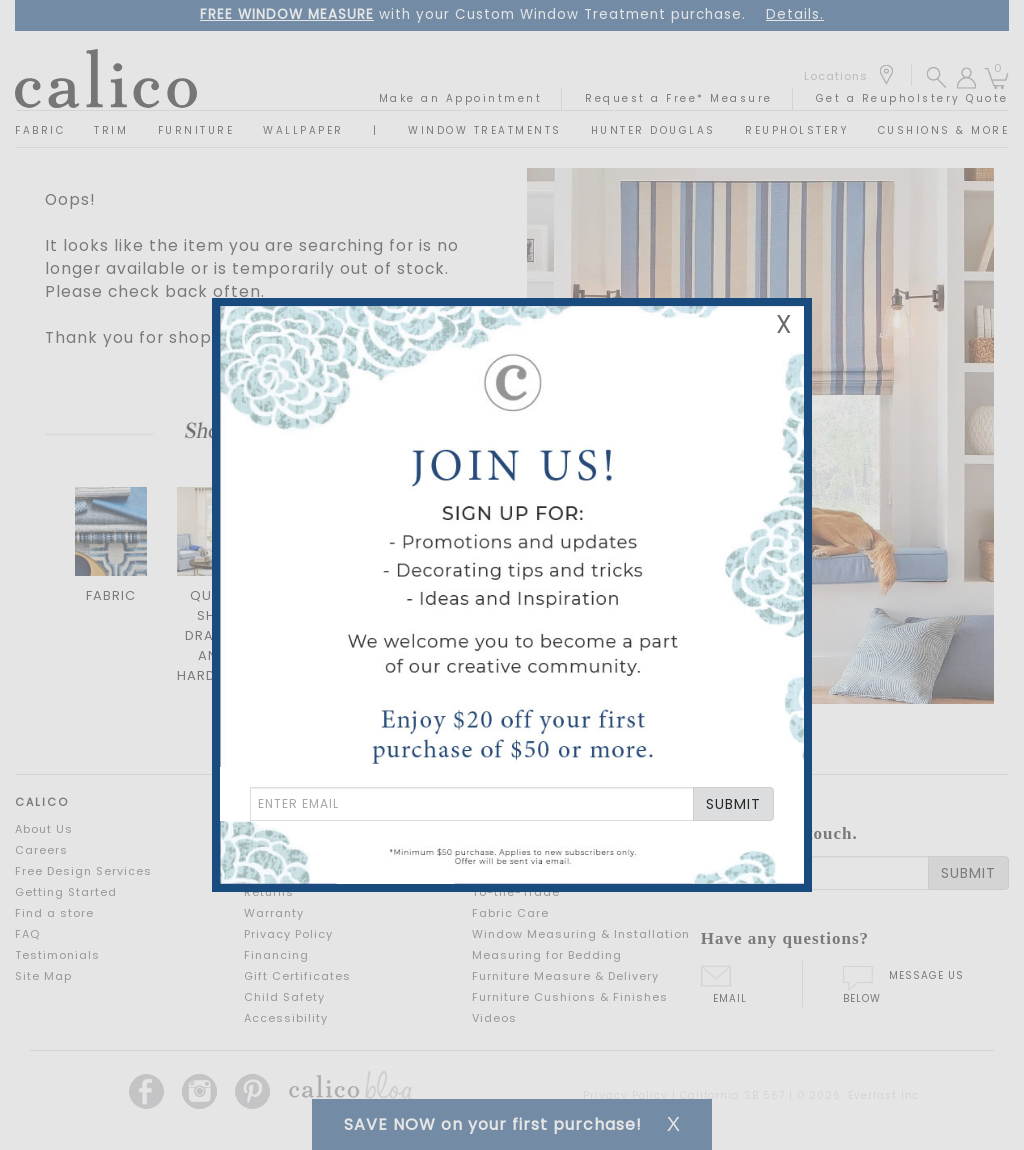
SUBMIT (733, 804)
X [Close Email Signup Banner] (784, 324)
